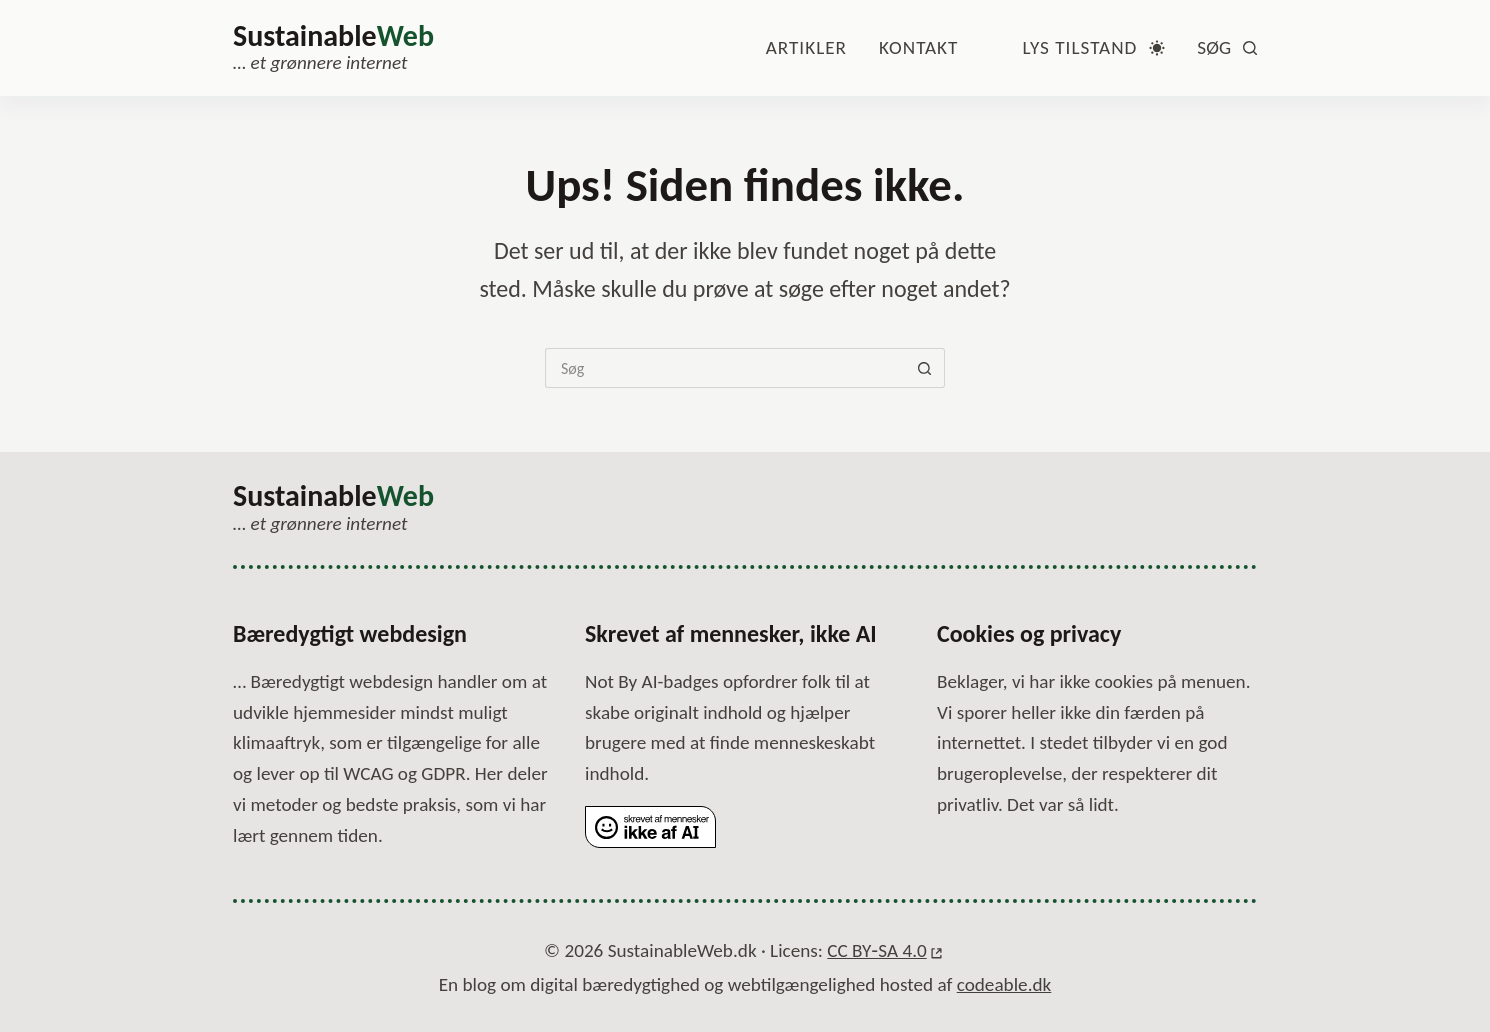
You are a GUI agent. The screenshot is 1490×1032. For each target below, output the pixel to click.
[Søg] (1227, 48)
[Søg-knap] (925, 368)
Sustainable (333, 35)
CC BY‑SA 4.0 (876, 952)
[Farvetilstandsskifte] (1093, 48)
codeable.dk (1004, 983)
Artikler (806, 47)
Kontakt (918, 47)
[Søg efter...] (725, 368)
